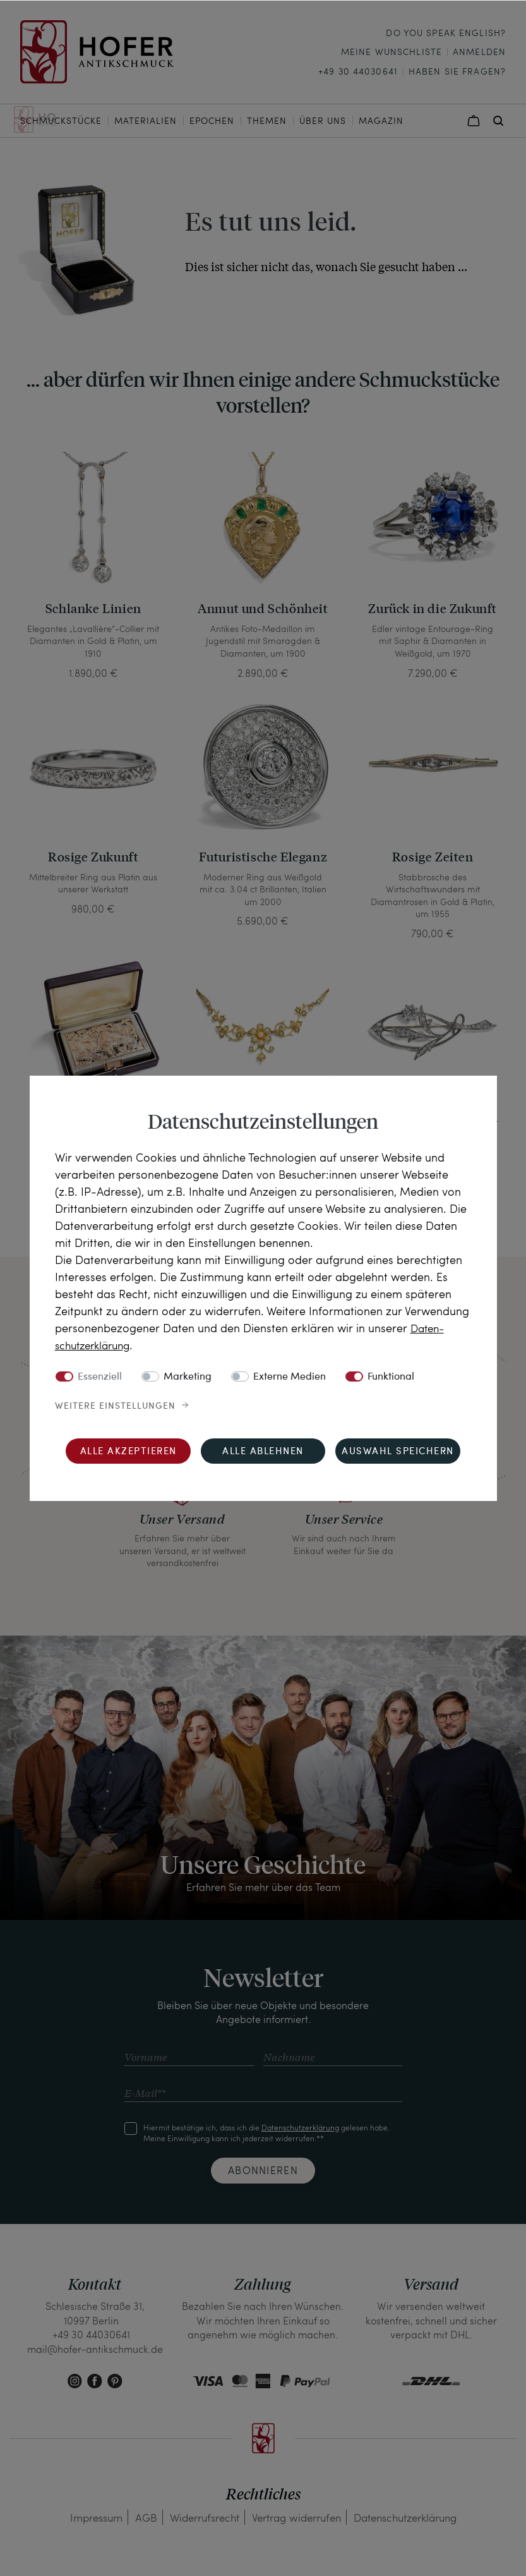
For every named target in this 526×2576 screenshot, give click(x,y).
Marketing (188, 1376)
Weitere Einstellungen (115, 1405)
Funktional (391, 1376)
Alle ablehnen (263, 1451)
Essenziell (100, 1376)
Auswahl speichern (398, 1451)
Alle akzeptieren (128, 1451)
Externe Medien (289, 1376)
